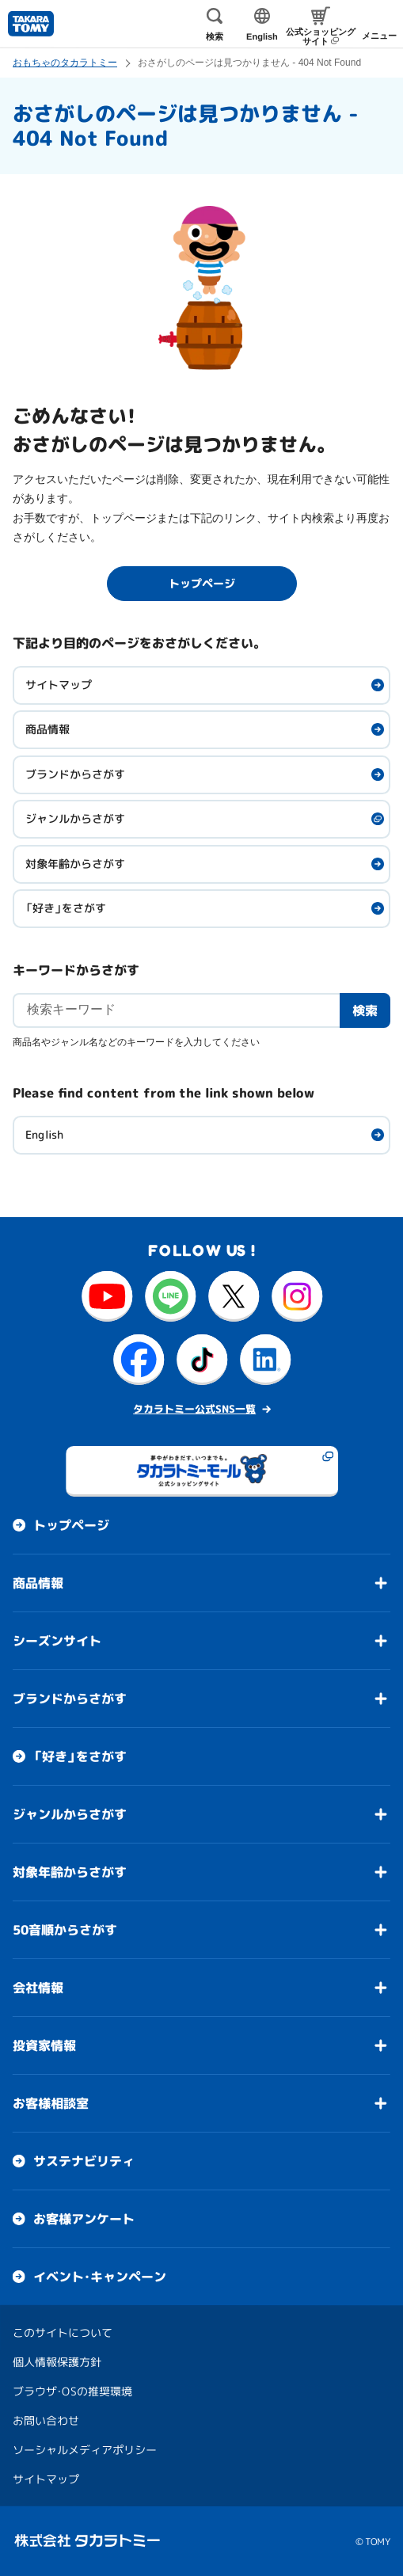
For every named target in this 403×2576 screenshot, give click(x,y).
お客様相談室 (51, 2103)
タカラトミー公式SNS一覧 (194, 1409)
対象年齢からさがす (75, 863)
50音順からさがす (65, 1930)
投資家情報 (44, 2045)
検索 (365, 1009)
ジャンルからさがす (75, 818)
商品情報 (47, 728)
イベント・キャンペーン (99, 2276)
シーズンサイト (57, 1640)
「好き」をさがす (65, 907)
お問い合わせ (46, 2420)
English (44, 1134)
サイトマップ (58, 684)
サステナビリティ (84, 2161)
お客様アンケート (84, 2219)
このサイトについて (62, 2332)
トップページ (71, 1525)
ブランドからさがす (75, 774)
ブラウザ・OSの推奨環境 (72, 2391)
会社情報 (38, 1987)
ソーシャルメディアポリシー (85, 2449)
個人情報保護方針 (57, 2361)
